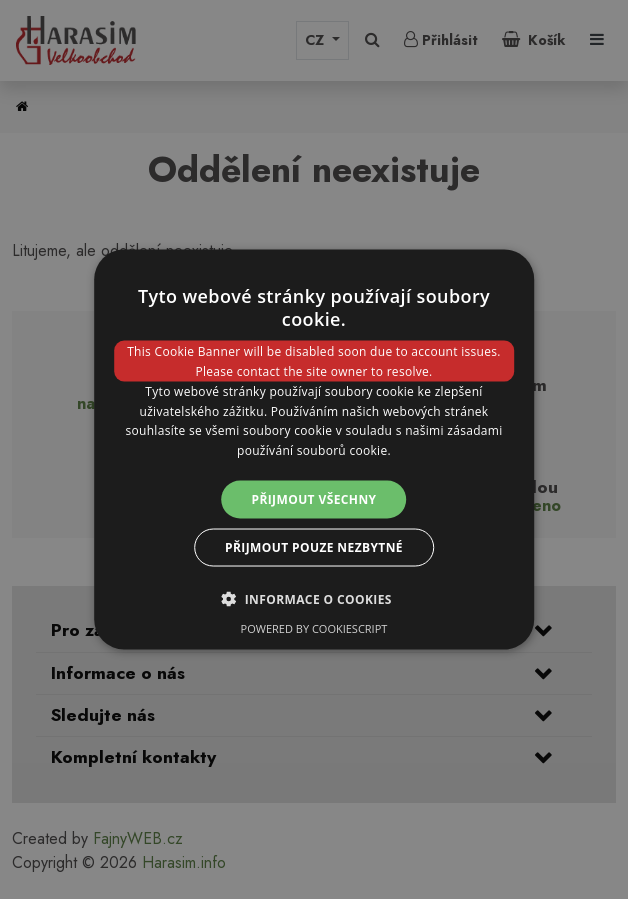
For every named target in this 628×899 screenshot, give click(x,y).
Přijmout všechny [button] (313, 499)
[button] (314, 599)
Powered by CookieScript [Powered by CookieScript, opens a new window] (314, 628)
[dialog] (314, 449)
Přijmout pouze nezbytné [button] (314, 547)
